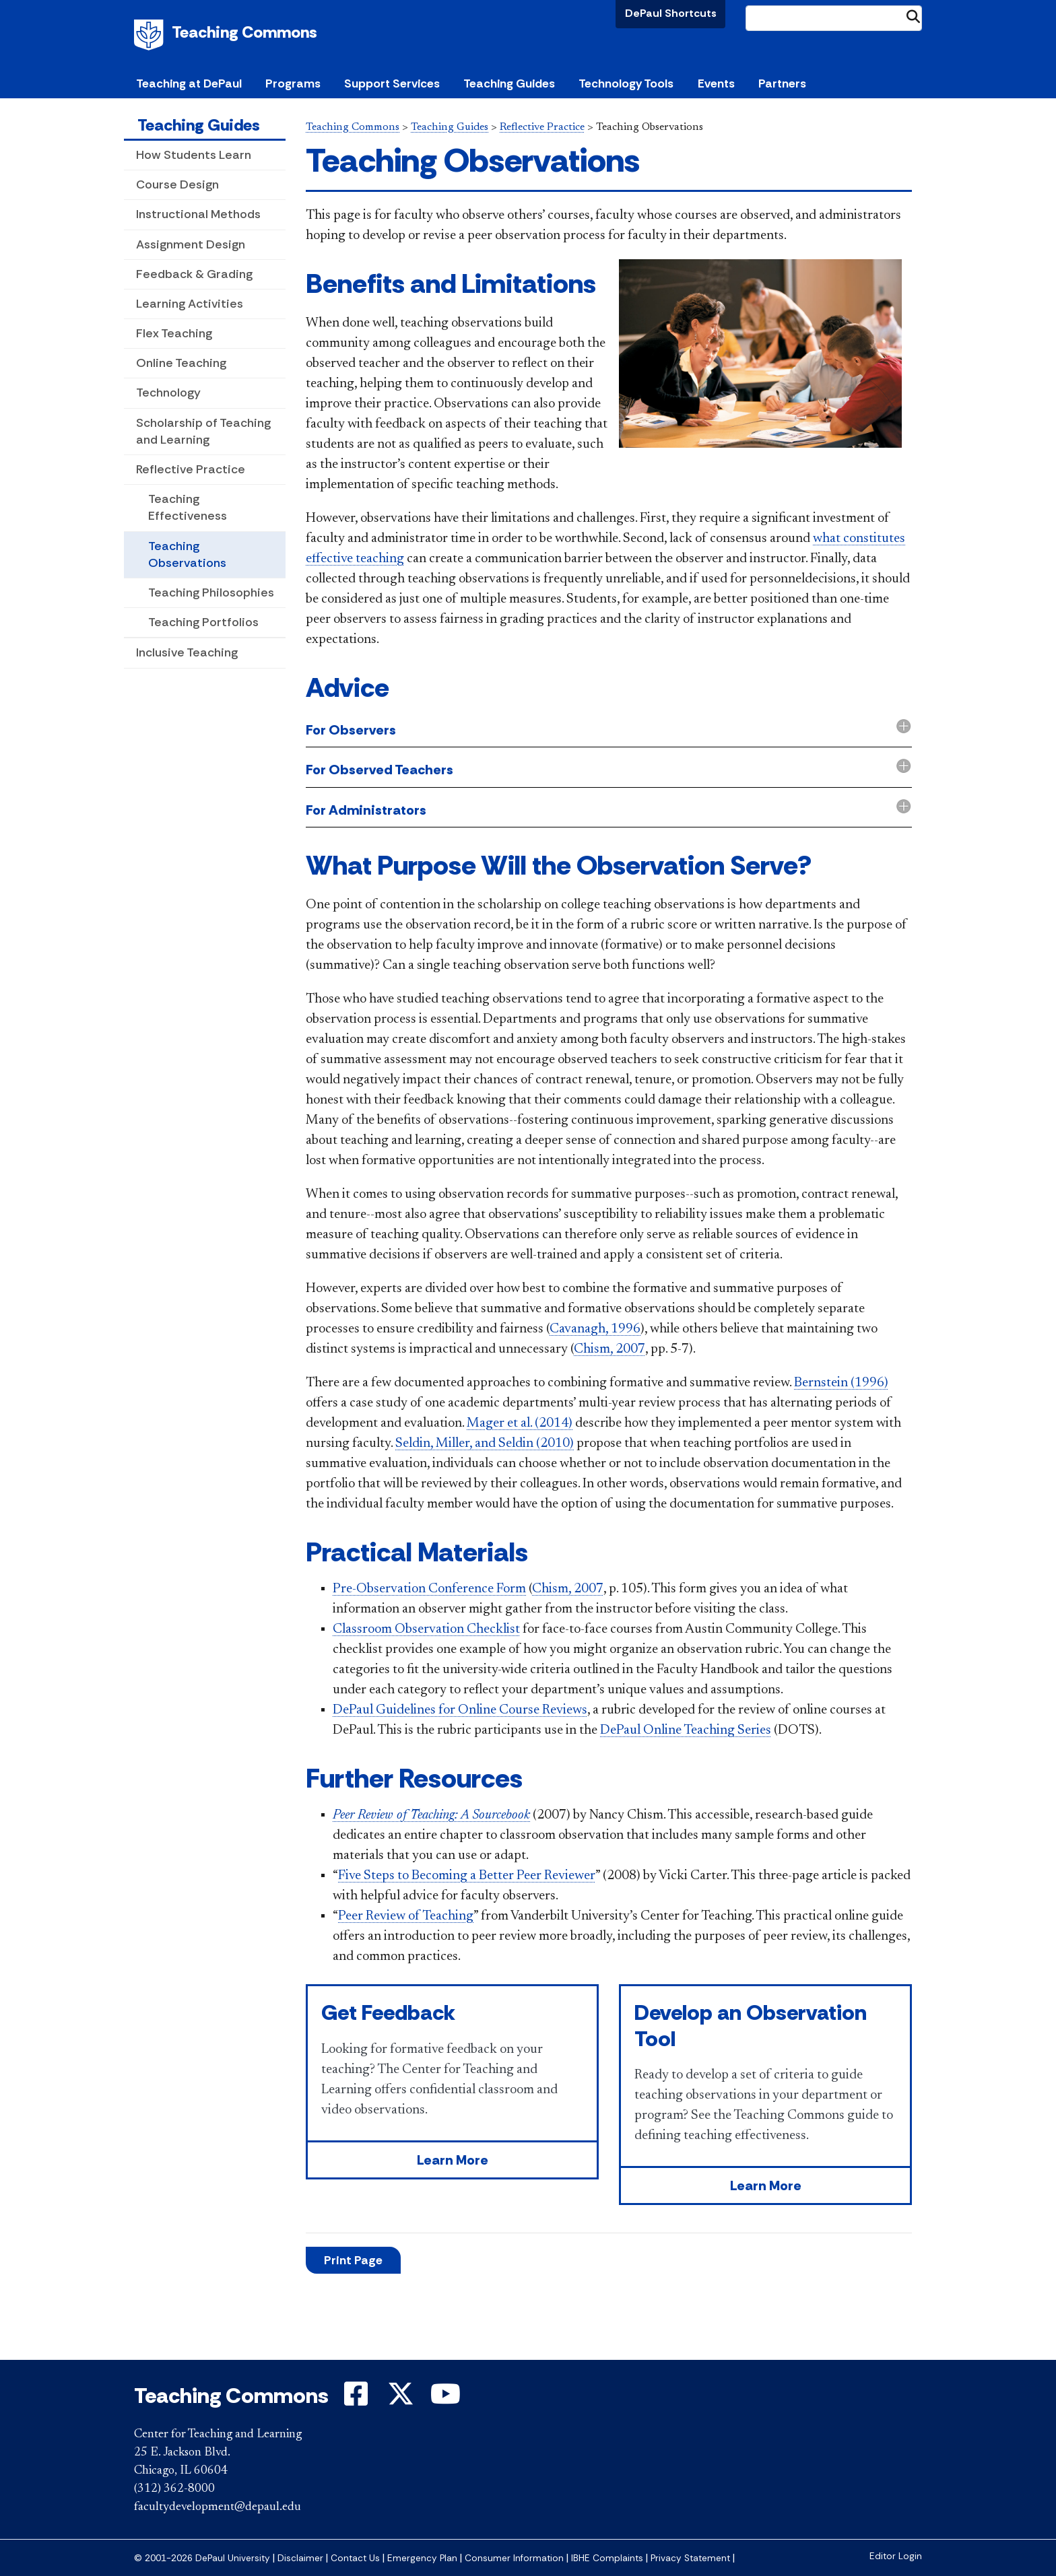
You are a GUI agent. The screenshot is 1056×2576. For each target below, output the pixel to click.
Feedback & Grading (194, 274)
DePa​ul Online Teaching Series (685, 1730)
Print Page (353, 2260)
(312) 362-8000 (174, 2489)
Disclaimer (300, 2558)
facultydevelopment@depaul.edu (217, 2507)
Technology (168, 392)
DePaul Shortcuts (671, 13)
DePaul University (151, 35)
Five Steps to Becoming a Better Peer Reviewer (466, 1876)
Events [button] (716, 83)
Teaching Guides (198, 124)
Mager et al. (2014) (519, 1423)
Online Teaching (181, 363)
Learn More (452, 2160)
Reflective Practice (190, 469)
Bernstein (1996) (841, 1383)
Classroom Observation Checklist (426, 1629)
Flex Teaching (174, 333)
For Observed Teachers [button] (379, 769)
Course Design (177, 184)
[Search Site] (834, 18)
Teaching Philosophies (211, 592)
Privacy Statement (690, 2558)
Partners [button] (782, 83)
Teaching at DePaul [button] (189, 83)
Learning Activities (189, 304)
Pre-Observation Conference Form (429, 1589)
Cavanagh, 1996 (595, 1329)
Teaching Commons (244, 32)
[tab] (609, 730)
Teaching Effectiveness (187, 507)
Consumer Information (514, 2558)
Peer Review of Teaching (405, 1916)
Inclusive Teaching (187, 652)
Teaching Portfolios (203, 622)
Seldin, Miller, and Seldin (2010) (484, 1443)
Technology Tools (626, 83)
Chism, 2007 (609, 1349)
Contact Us (355, 2558)
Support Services (392, 83)
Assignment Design (190, 244)
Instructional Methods (198, 214)
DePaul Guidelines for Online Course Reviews (460, 1710)
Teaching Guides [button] (509, 83)
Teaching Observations (187, 554)
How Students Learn (193, 155)
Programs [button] (293, 83)
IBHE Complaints (607, 2558)
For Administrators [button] (366, 810)
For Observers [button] (351, 730)
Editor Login (895, 2556)
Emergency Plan (422, 2558)
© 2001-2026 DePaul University (202, 2558)
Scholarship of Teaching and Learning (203, 431)
